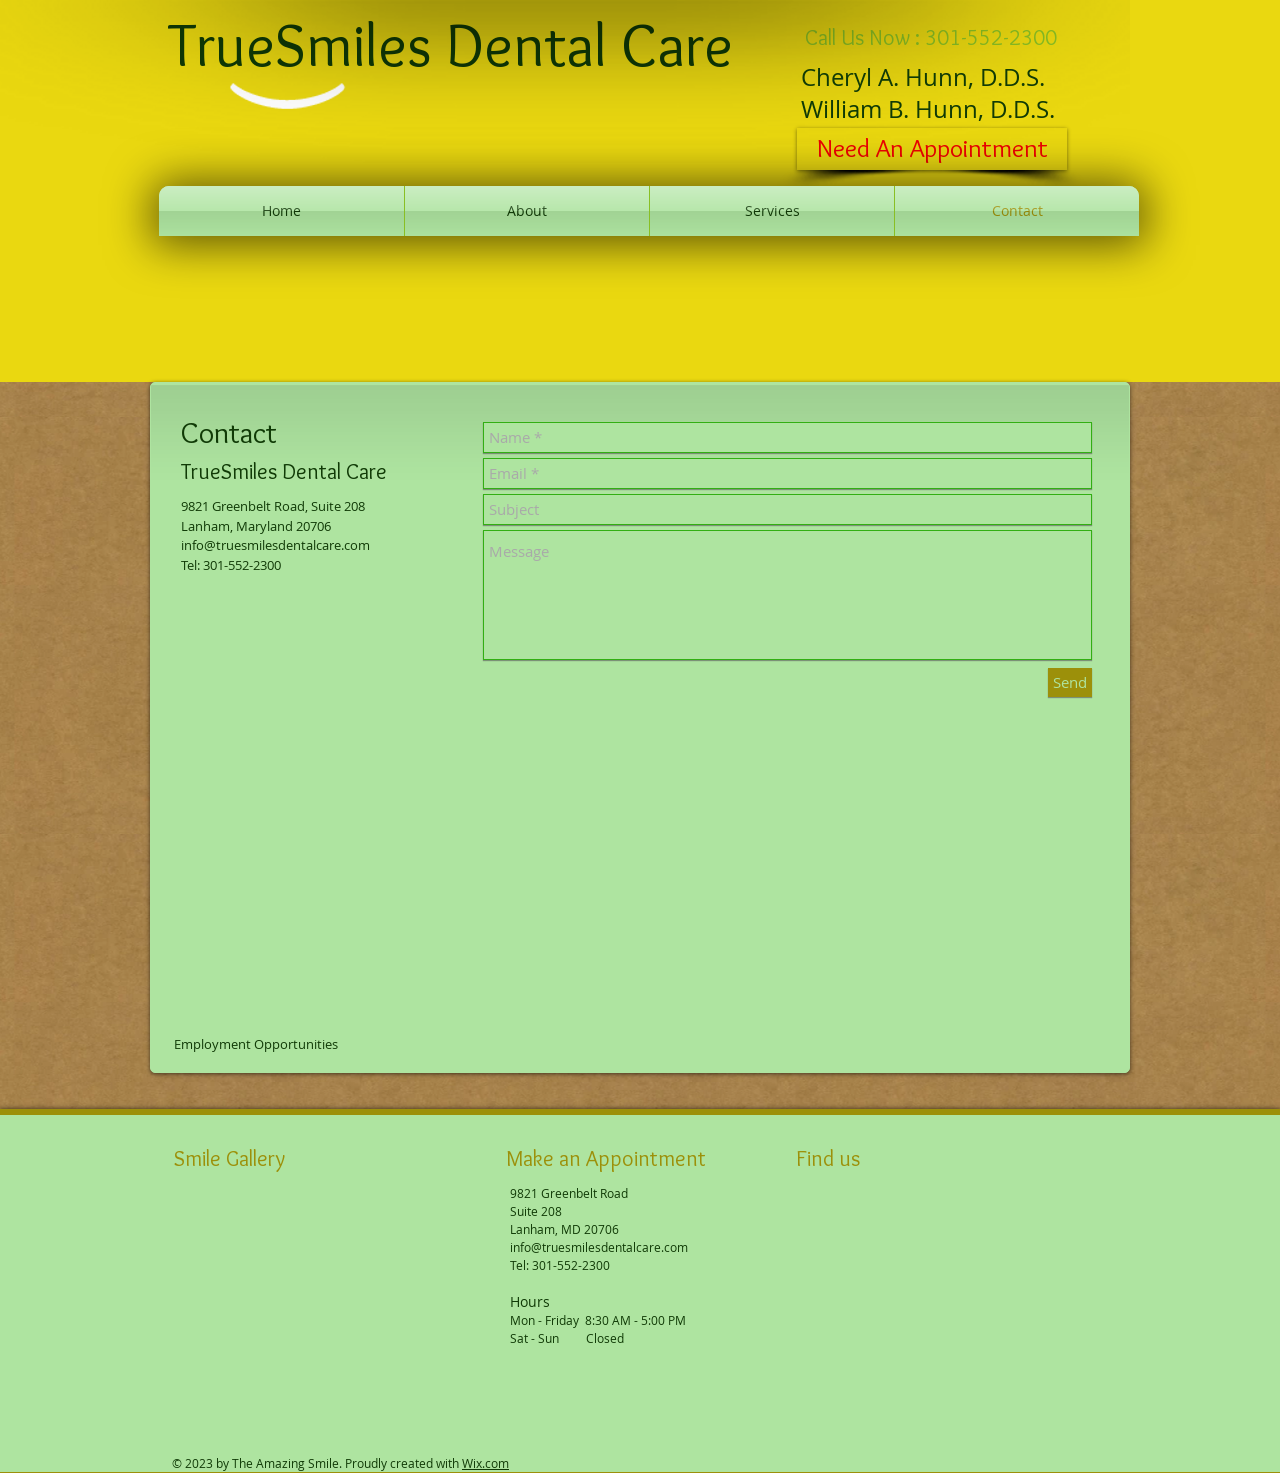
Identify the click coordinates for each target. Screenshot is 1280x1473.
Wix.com (485, 1463)
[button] (208, 1240)
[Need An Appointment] (932, 149)
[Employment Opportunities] (257, 1044)
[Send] (1070, 682)
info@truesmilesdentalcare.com (275, 545)
